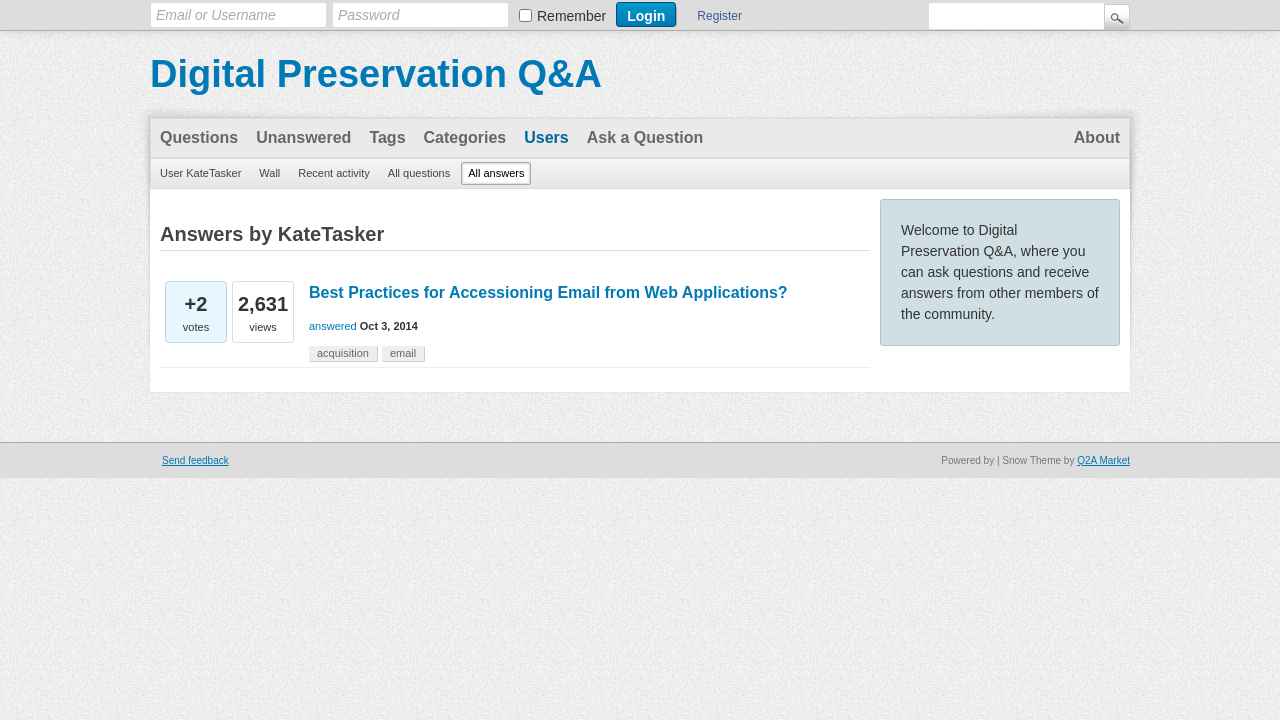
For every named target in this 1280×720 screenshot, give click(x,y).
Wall (269, 173)
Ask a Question (645, 137)
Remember (571, 16)
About (1097, 137)
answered (333, 326)
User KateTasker (200, 173)
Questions (199, 137)
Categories (465, 137)
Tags (387, 137)
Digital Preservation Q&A (376, 74)
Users (546, 137)
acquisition (343, 353)
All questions (419, 173)
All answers (496, 173)
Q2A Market (1103, 460)
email (403, 353)
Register (719, 16)
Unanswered (303, 137)
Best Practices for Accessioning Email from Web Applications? (548, 292)
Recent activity (334, 173)
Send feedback (195, 460)
